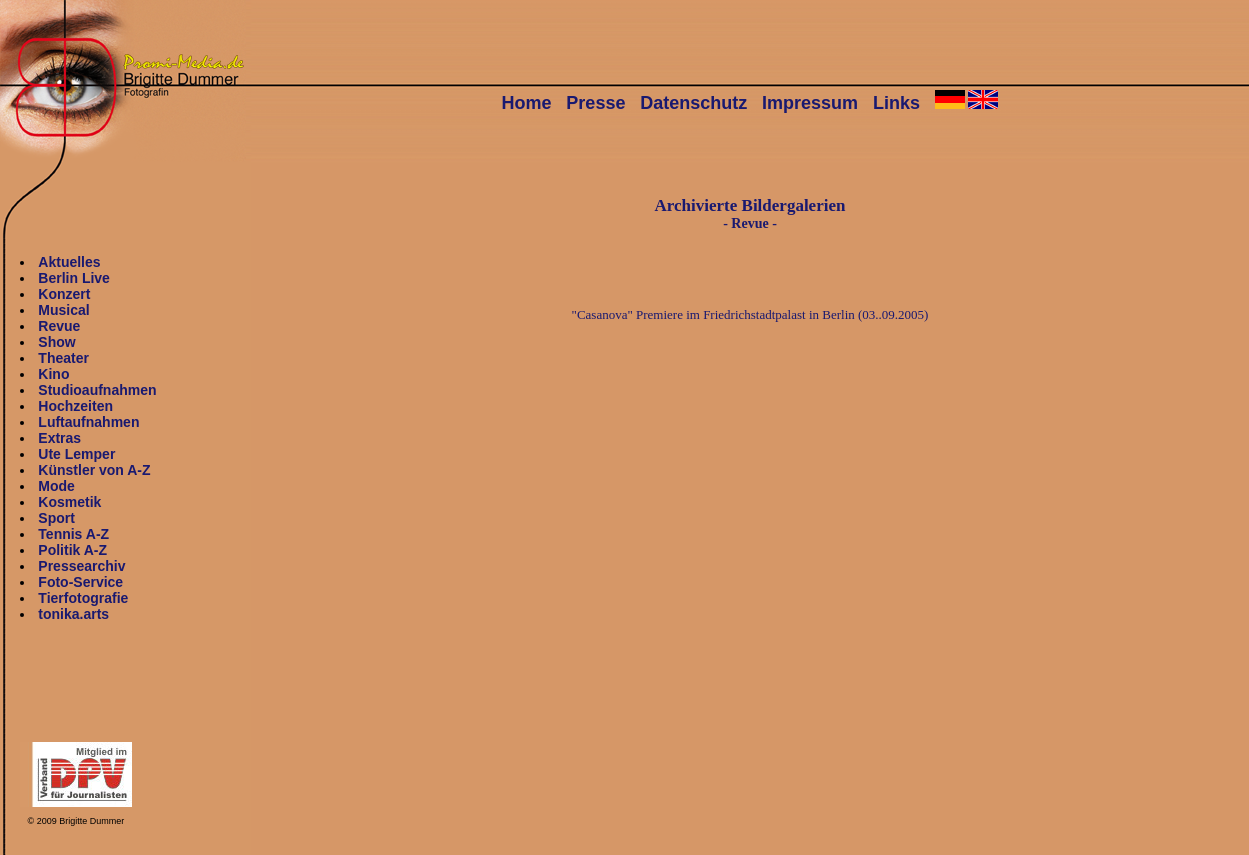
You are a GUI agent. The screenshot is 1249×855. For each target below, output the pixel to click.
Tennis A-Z (73, 534)
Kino (53, 374)
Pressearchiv (81, 566)
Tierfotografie (83, 598)
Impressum (810, 103)
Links (896, 103)
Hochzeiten (75, 406)
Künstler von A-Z (94, 470)
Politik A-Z (72, 550)
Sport (56, 518)
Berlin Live (74, 278)
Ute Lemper (76, 454)
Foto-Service (80, 582)
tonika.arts (73, 614)
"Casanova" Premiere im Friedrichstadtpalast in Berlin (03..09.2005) (750, 314)
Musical (63, 310)
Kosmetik (69, 502)
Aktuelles (69, 262)
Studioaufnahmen (97, 390)
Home (527, 103)
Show (56, 342)
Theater (63, 358)
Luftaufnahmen (88, 422)
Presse (595, 103)
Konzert (64, 294)
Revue (59, 326)
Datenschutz (693, 103)
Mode (56, 486)
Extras (59, 438)
